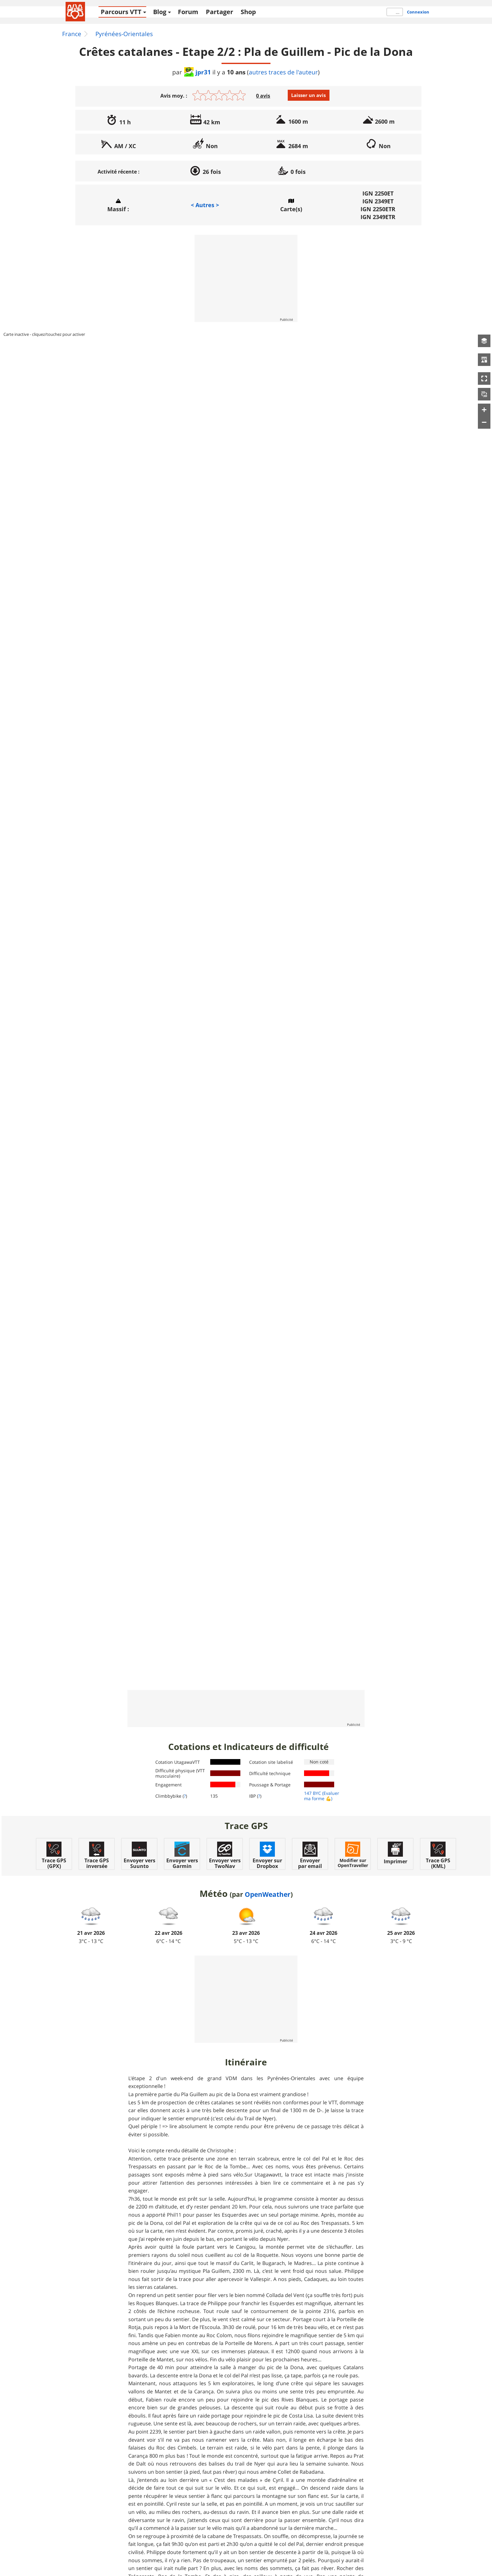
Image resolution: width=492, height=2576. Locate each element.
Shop (248, 12)
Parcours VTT (121, 12)
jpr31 (197, 72)
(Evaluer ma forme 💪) (321, 1795)
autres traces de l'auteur (283, 72)
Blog (159, 12)
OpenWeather (268, 1894)
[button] (484, 341)
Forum (188, 12)
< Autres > (205, 205)
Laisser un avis (308, 95)
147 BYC (312, 1793)
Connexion (418, 12)
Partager (219, 12)
